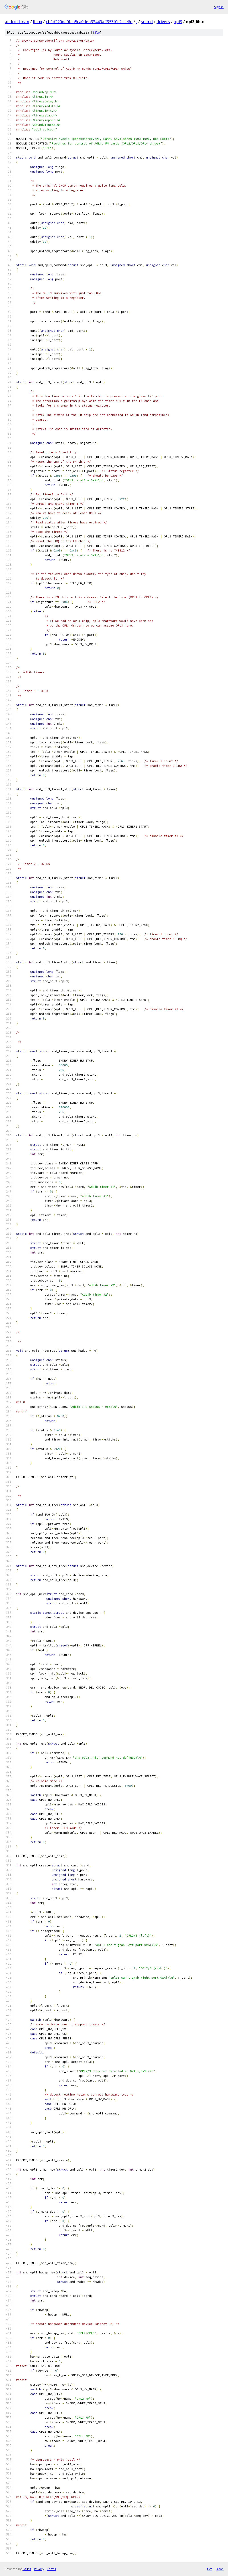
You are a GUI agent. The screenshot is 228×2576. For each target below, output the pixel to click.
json (220, 2569)
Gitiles (26, 2569)
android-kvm (17, 21)
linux (37, 21)
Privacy (39, 2569)
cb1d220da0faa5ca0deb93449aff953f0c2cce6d (89, 21)
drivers (163, 21)
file (96, 33)
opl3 (178, 21)
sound (147, 21)
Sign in (219, 7)
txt (209, 2569)
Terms (51, 2569)
